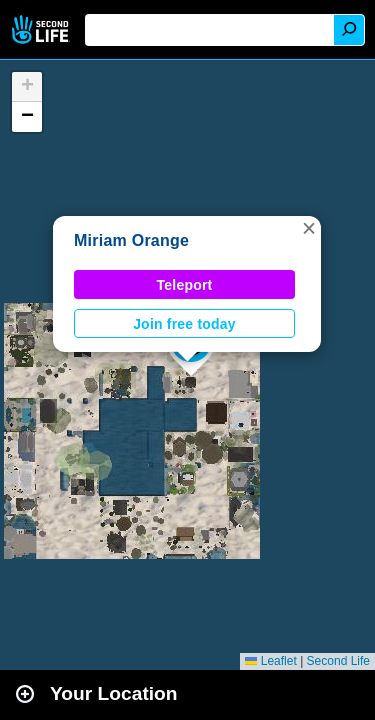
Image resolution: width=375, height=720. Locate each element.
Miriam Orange (131, 240)
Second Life (42, 29)
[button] (309, 228)
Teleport (185, 285)
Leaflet (270, 661)
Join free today (184, 324)
